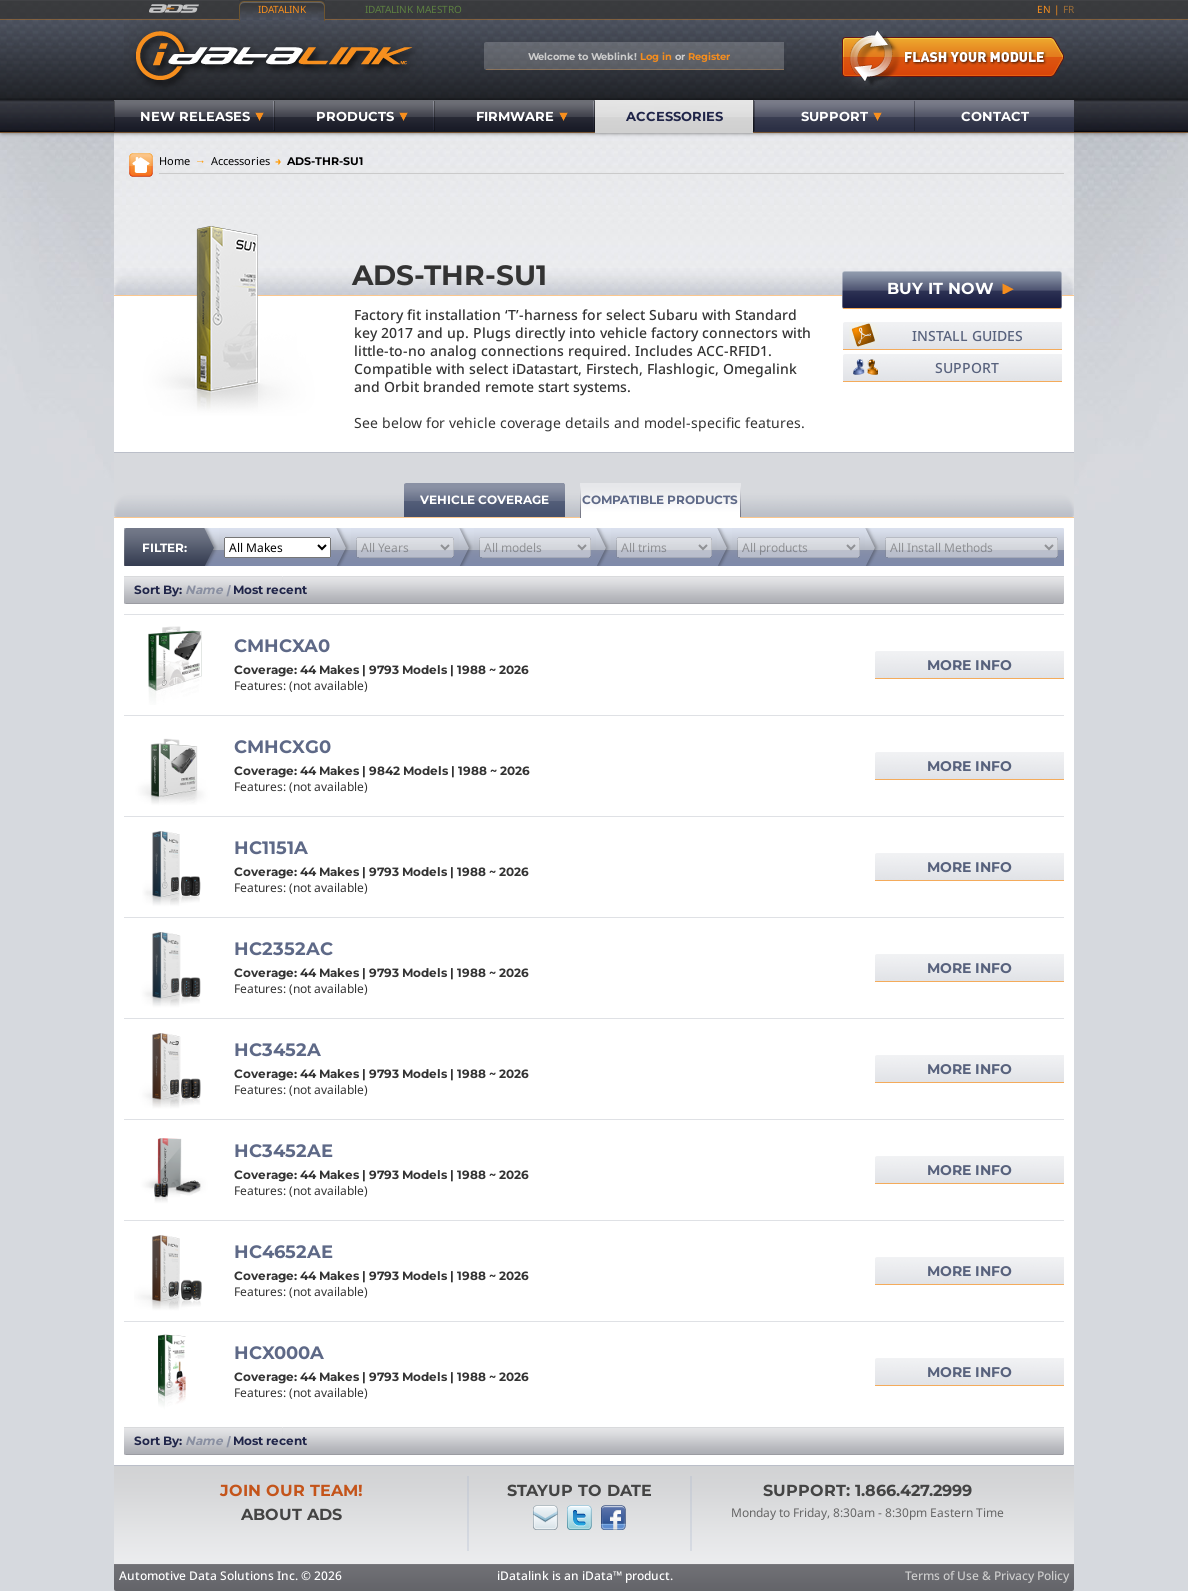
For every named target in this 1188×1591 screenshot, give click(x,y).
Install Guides (967, 335)
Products (362, 116)
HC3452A (277, 1050)
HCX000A (279, 1353)
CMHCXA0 (282, 646)
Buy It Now (952, 288)
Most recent (270, 589)
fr (1068, 9)
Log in (656, 56)
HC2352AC (283, 949)
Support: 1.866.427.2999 (867, 1490)
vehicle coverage (484, 499)
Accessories (674, 116)
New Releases (202, 116)
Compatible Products (660, 499)
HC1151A (271, 848)
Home (174, 160)
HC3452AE (283, 1151)
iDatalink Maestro (413, 9)
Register (709, 56)
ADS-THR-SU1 (319, 161)
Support (841, 116)
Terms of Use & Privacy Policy (987, 1575)
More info (969, 665)
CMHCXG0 (282, 747)
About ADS (291, 1514)
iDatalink (282, 9)
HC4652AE (283, 1252)
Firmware (522, 116)
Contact (995, 116)
